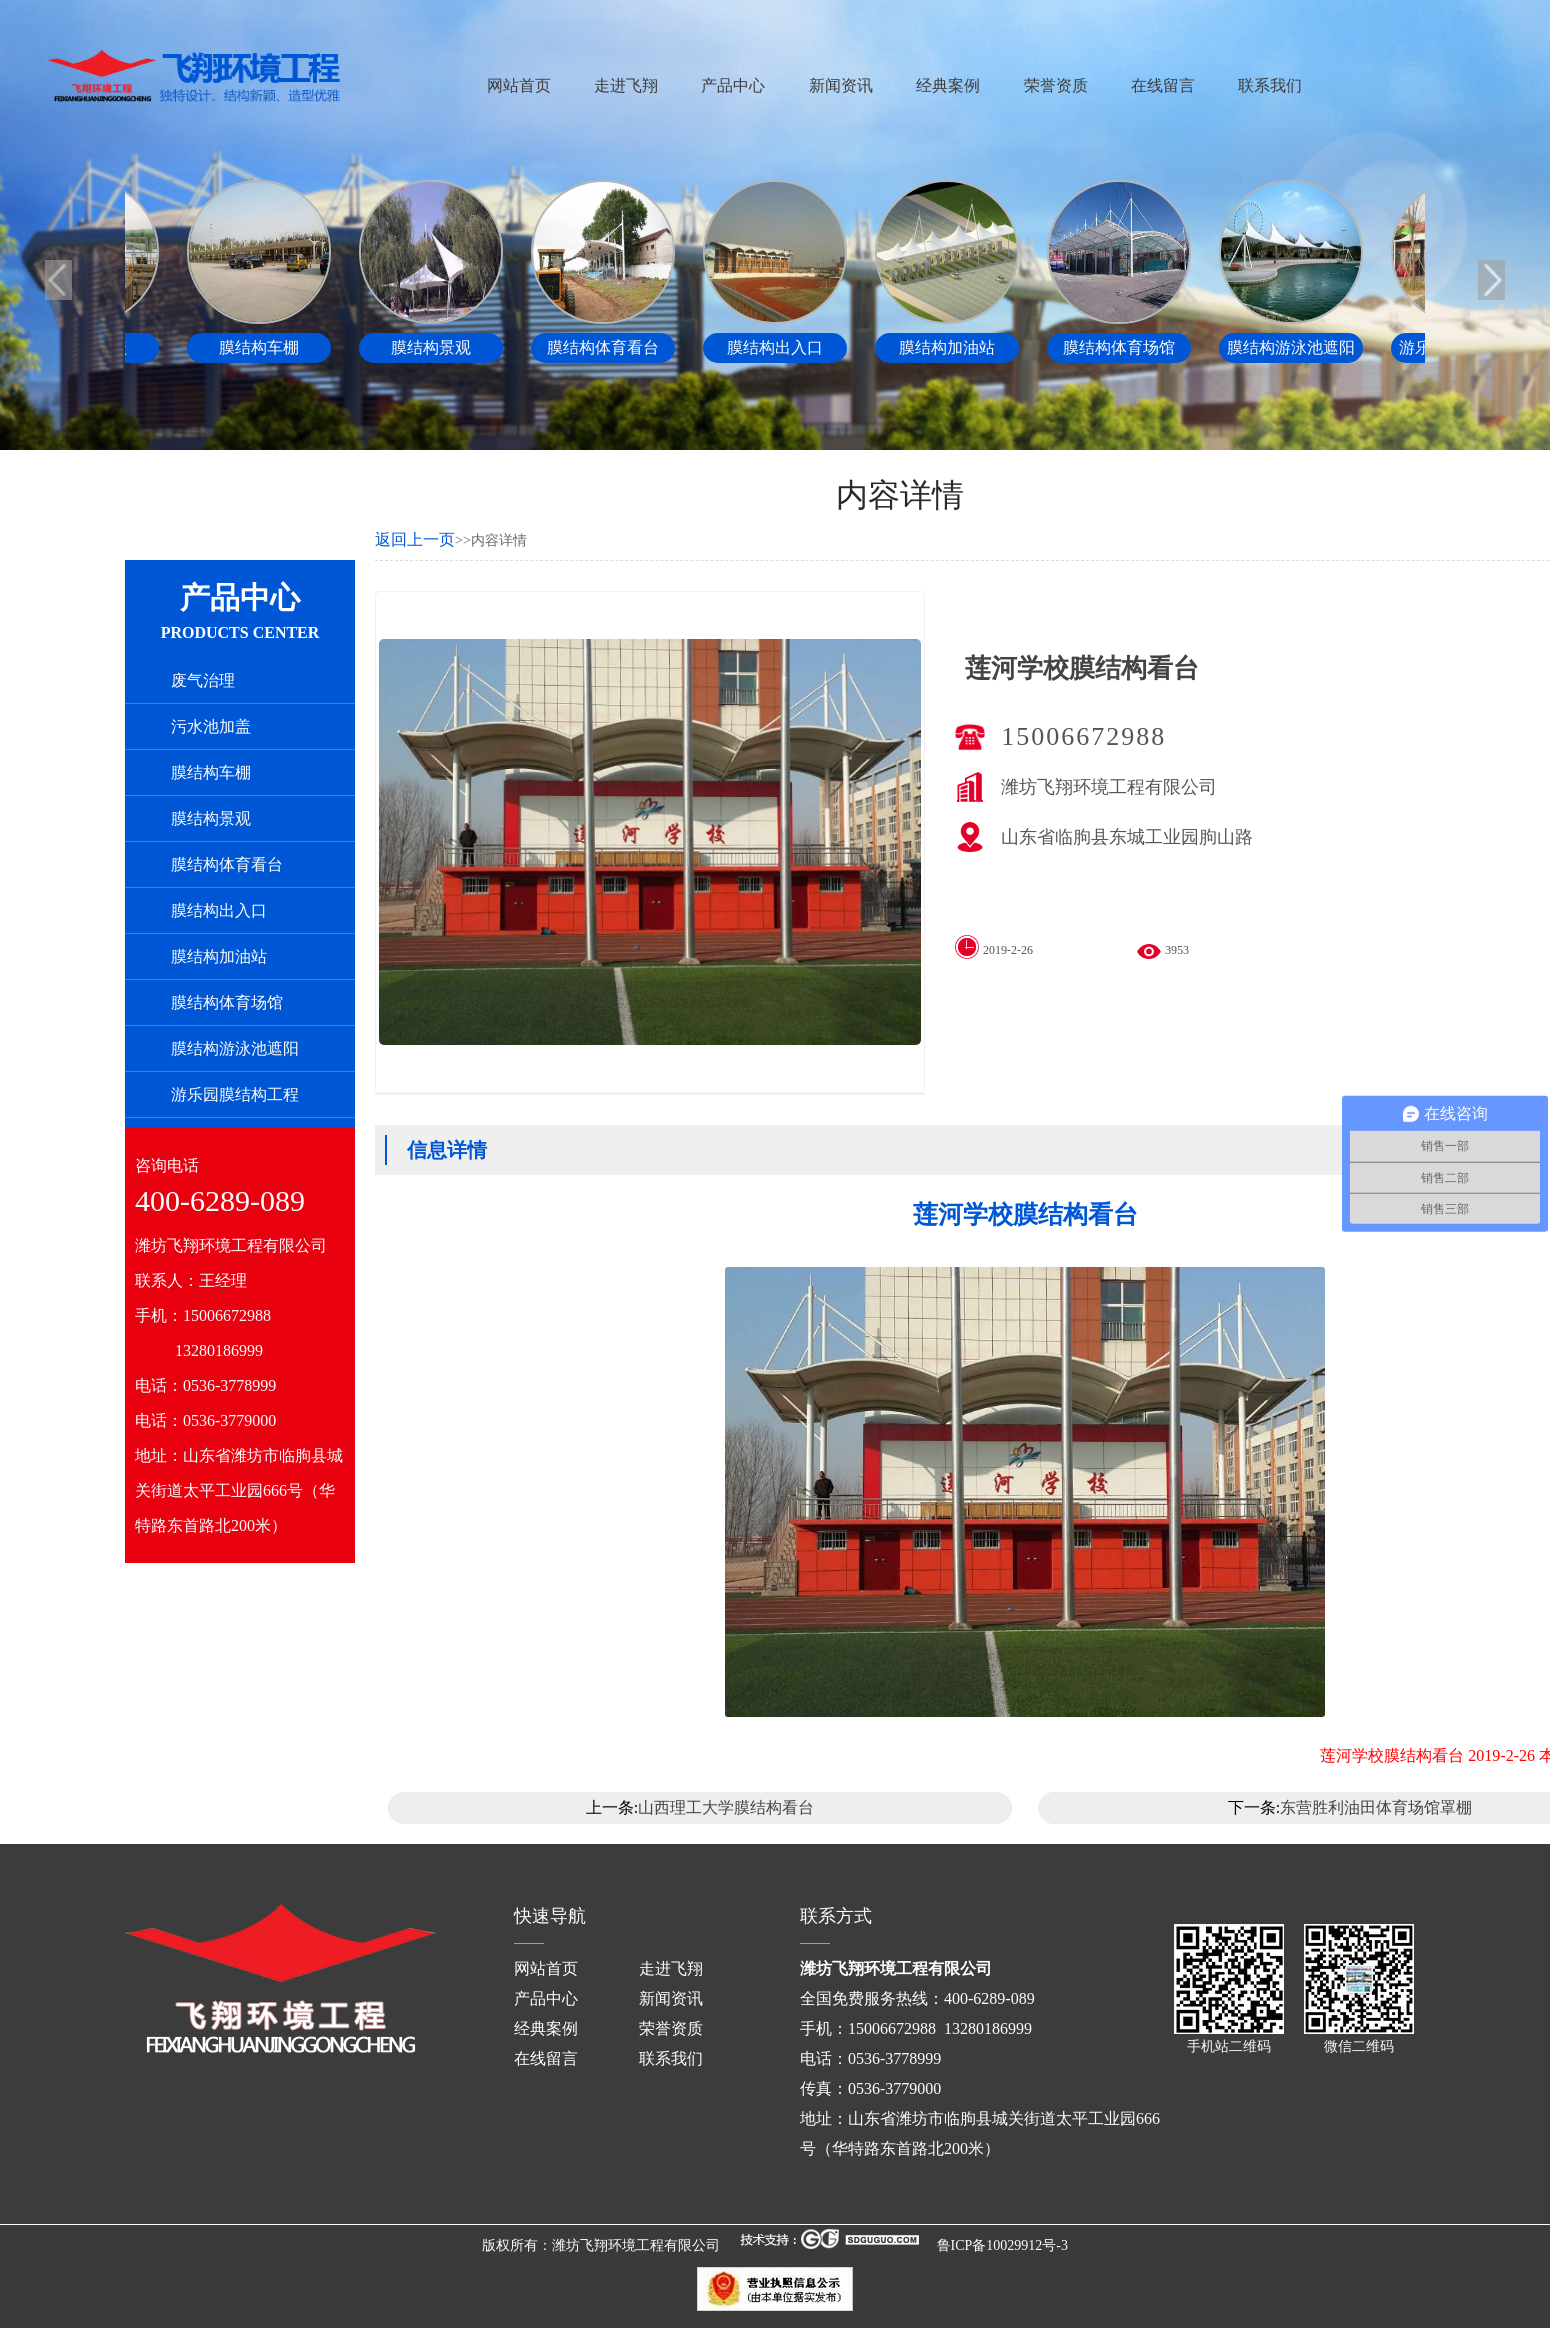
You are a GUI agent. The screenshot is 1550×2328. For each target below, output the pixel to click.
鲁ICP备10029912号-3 (1002, 2245)
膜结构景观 (211, 818)
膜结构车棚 (211, 772)
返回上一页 (415, 539)
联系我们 (1270, 85)
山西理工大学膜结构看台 (726, 1807)
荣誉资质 (1056, 85)
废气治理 (203, 680)
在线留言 (1163, 85)
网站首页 (519, 85)
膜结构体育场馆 (227, 1002)
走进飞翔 (626, 85)
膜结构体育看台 (227, 864)
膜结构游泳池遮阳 (235, 1048)
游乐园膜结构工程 (235, 1094)
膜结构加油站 (219, 956)
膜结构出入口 (219, 910)
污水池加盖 (211, 726)
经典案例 (948, 85)
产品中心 (733, 85)
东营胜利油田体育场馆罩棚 (1376, 1807)
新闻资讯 (841, 85)
